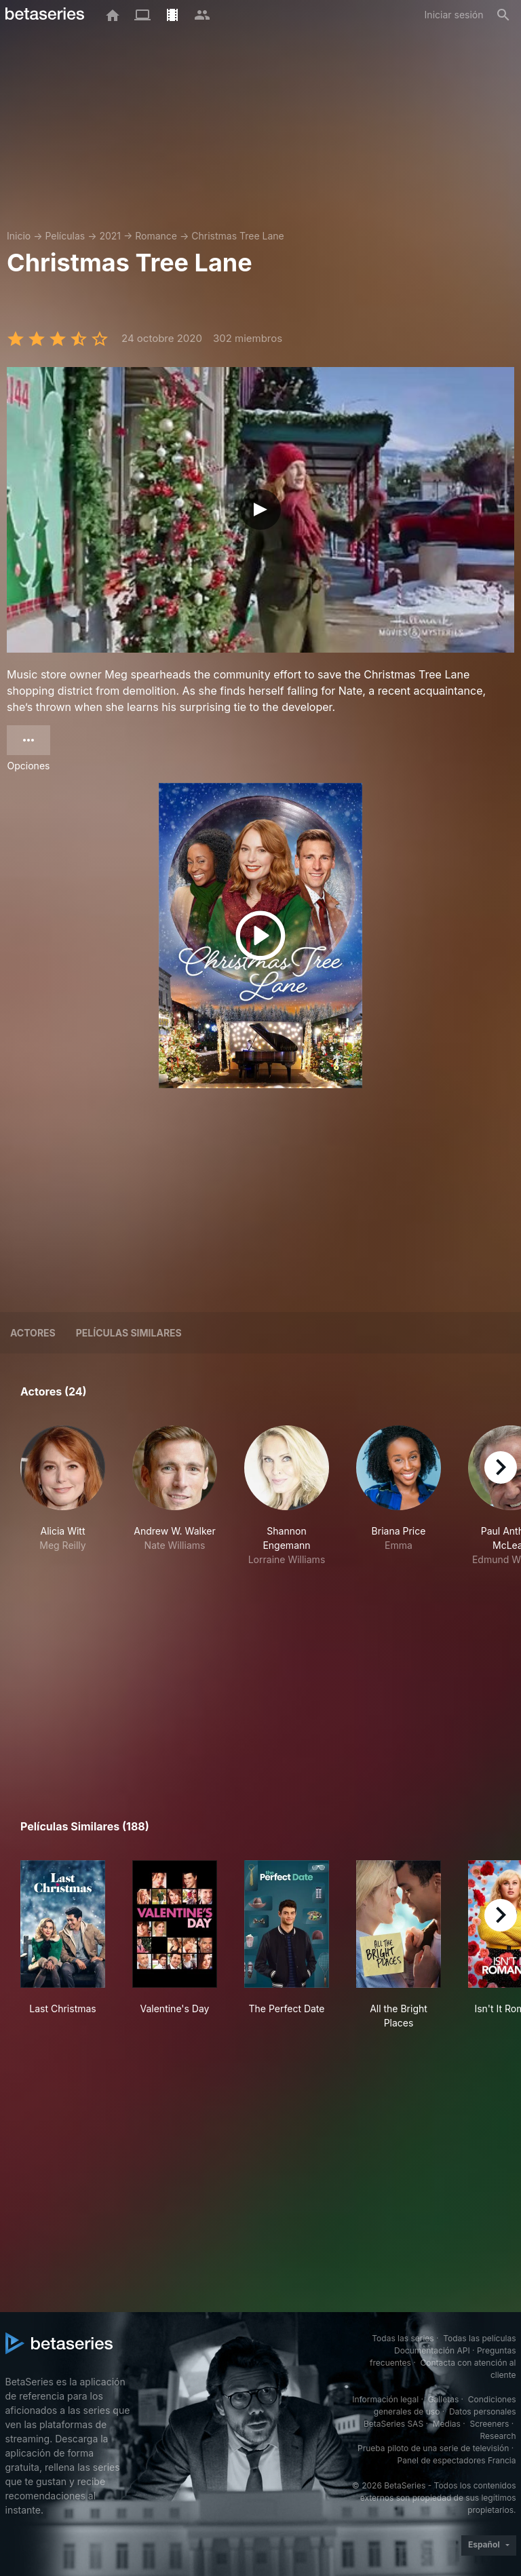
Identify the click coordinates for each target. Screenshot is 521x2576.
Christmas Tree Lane (237, 236)
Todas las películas (479, 2338)
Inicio (19, 236)
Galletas (443, 2399)
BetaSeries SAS (393, 2424)
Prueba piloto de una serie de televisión (433, 2448)
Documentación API (432, 2350)
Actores (33, 1333)
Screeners (489, 2424)
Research (498, 2436)
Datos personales (482, 2411)
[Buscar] (503, 15)
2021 (110, 236)
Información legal (385, 2399)
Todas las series (402, 2338)
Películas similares (129, 1333)
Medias (447, 2424)
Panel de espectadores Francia (457, 2460)
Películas (65, 236)
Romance (156, 236)
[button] (62, 1495)
